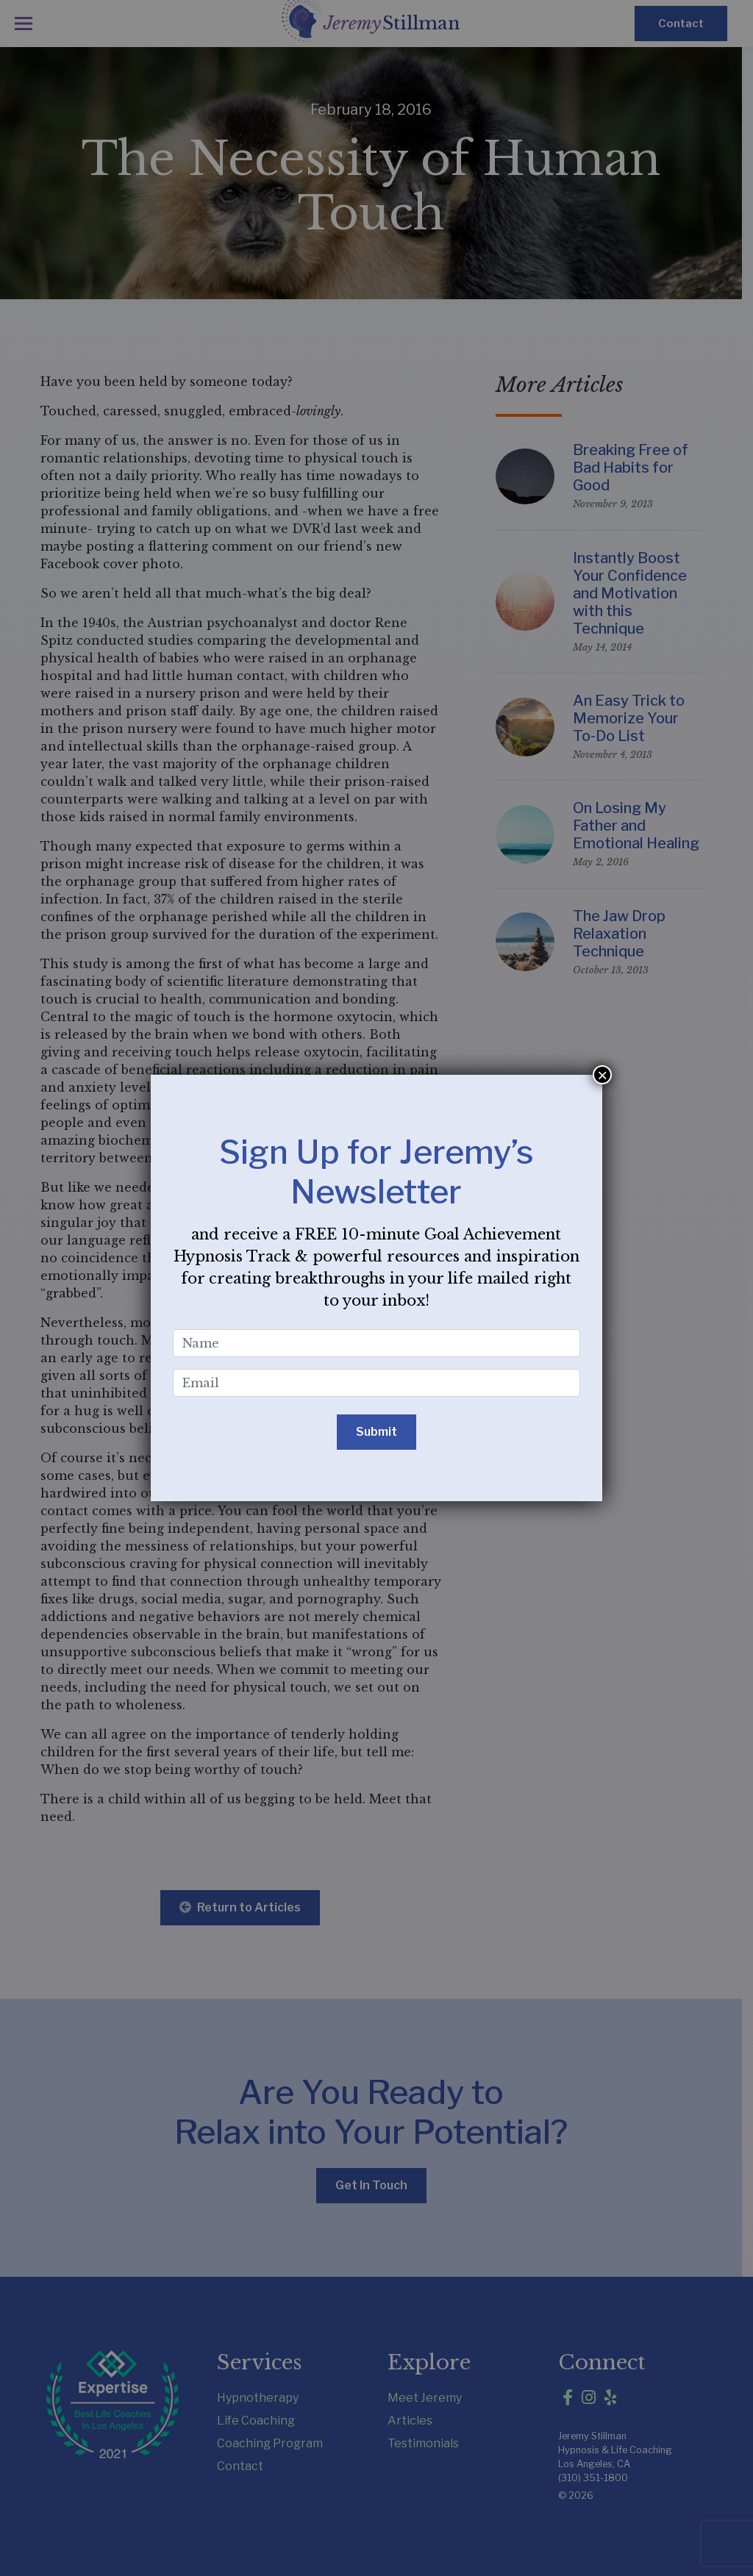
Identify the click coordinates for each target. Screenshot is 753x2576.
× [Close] (602, 1074)
